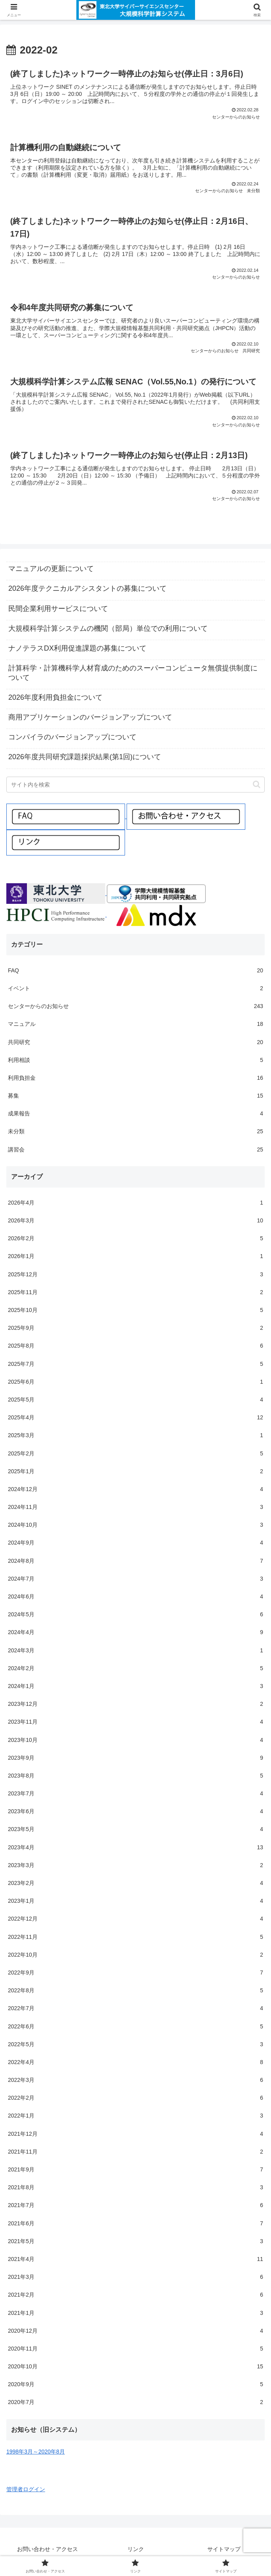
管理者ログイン (25, 2491)
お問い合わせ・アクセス (47, 2550)
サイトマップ (224, 2550)
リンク (135, 2550)
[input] (135, 786)
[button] (256, 786)
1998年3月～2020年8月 (35, 2453)
